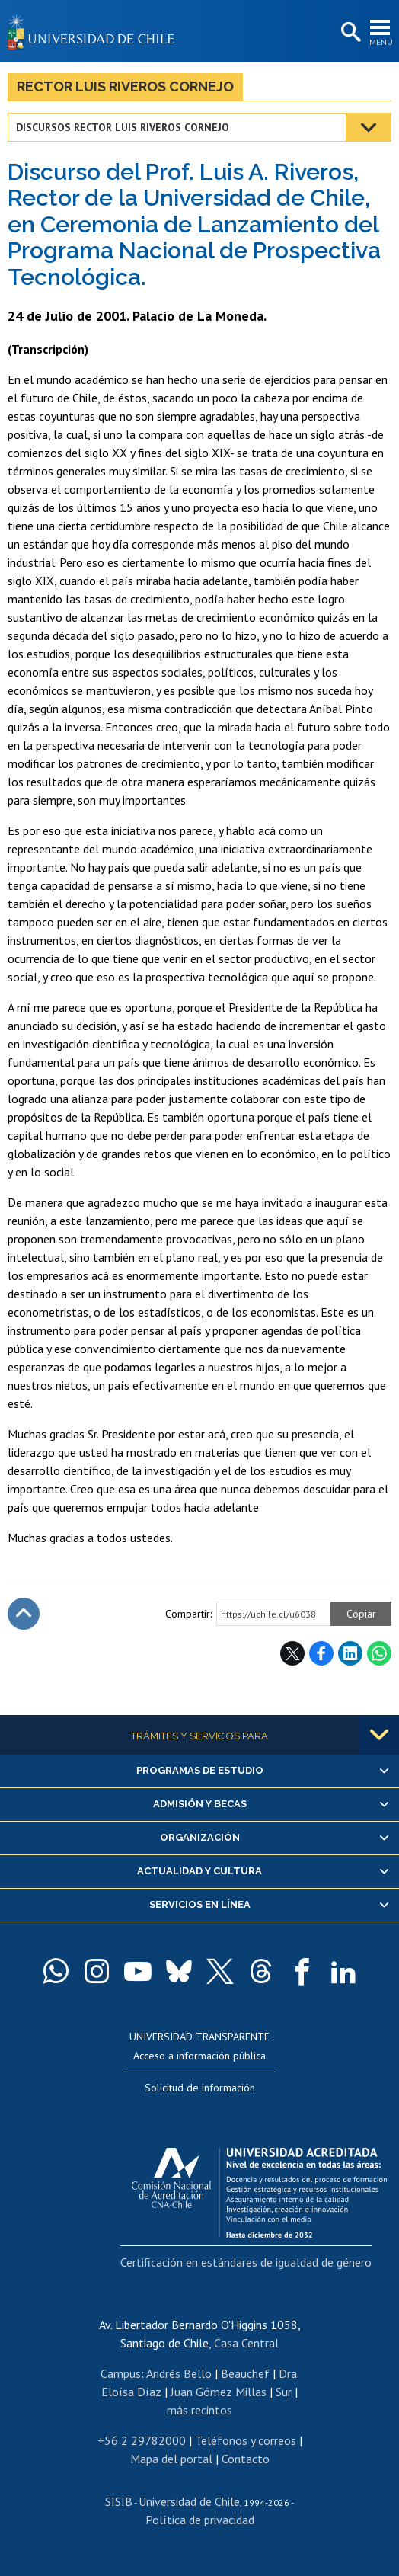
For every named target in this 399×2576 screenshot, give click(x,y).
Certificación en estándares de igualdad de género (246, 2262)
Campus (121, 2373)
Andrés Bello (179, 2373)
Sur (284, 2391)
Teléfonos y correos (245, 2440)
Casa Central (246, 2342)
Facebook (321, 1653)
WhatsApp (379, 1653)
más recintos (199, 2410)
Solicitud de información (200, 2087)
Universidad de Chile (189, 2501)
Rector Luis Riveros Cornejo (125, 86)
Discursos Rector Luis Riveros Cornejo (122, 127)
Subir (24, 1614)
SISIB (118, 2501)
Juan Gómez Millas (219, 2391)
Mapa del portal (171, 2458)
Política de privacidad (199, 2519)
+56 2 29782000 (141, 2440)
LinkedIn (350, 1653)
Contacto (246, 2458)
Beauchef (245, 2373)
